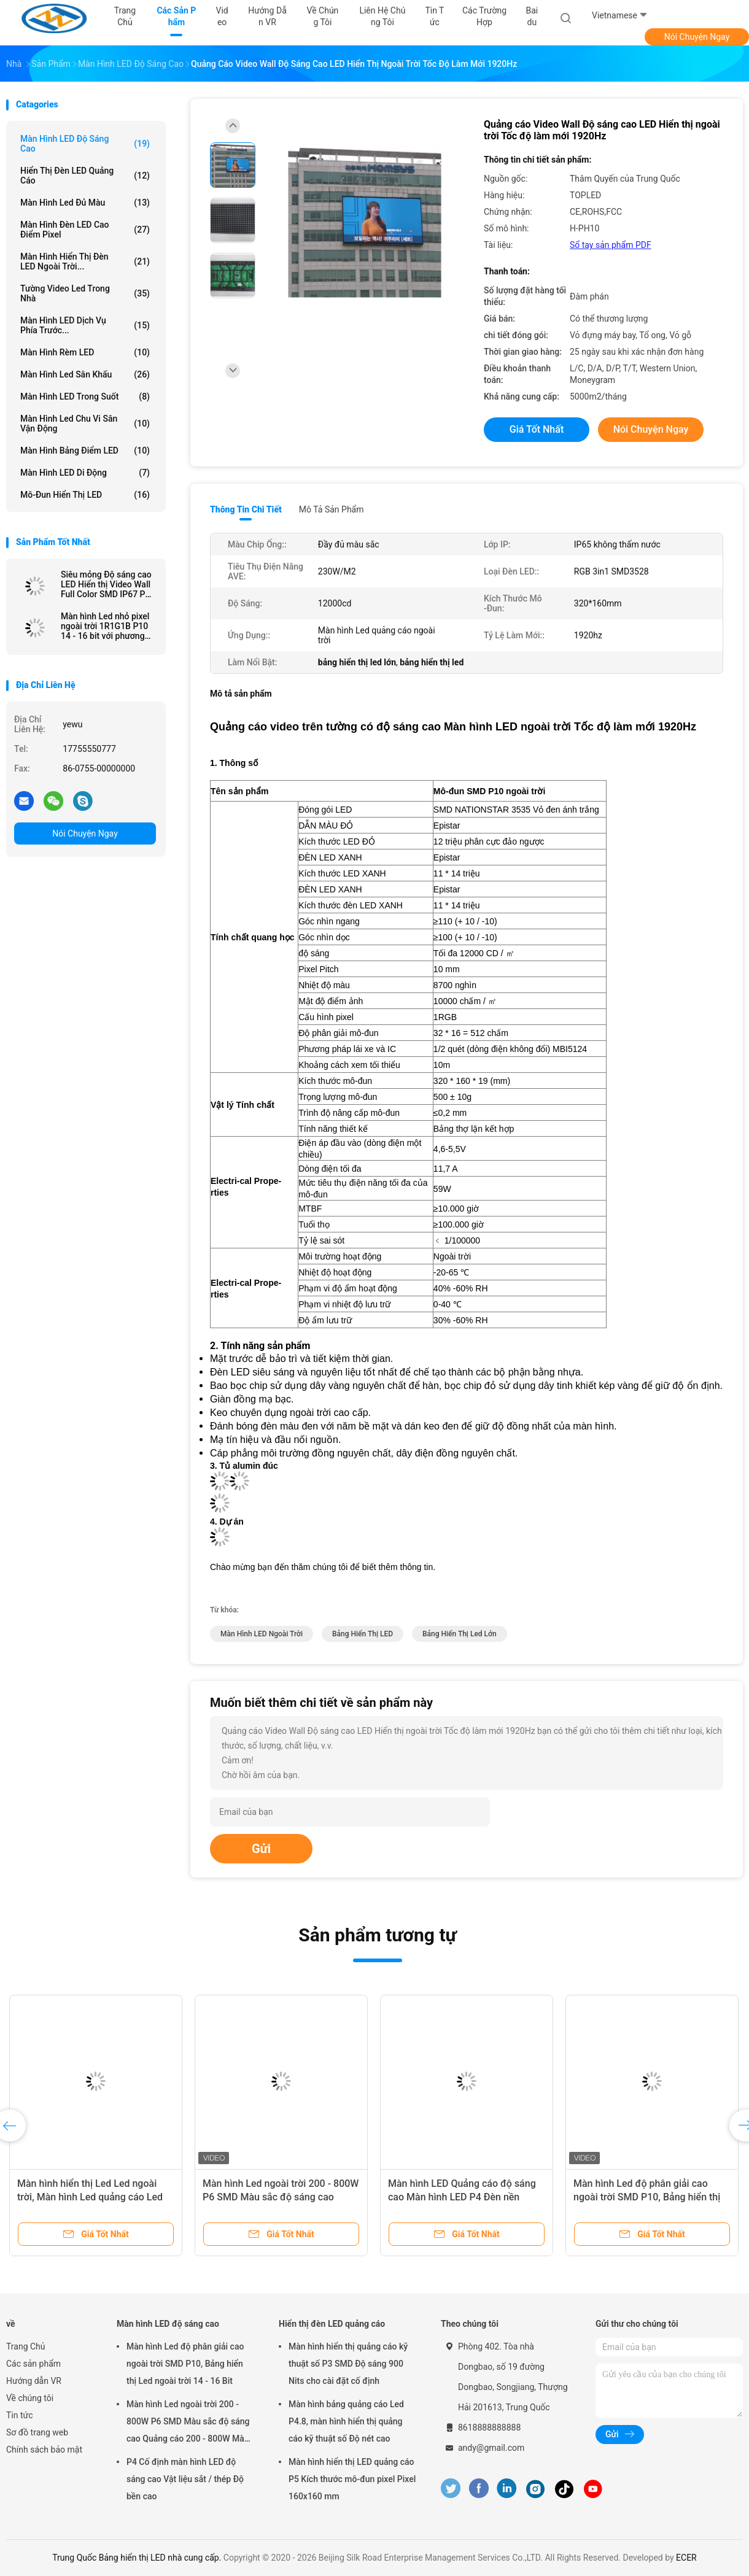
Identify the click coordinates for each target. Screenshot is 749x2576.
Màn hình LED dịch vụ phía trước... (85, 325)
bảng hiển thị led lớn (459, 1634)
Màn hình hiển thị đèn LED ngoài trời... (85, 261)
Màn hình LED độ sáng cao (85, 143)
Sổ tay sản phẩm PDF (610, 245)
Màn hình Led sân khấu (85, 374)
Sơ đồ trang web (37, 2432)
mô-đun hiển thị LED (85, 495)
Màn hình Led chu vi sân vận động (85, 423)
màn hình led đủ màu (85, 202)
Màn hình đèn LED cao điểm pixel (85, 229)
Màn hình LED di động (85, 472)
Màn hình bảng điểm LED (85, 450)
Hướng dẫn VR (33, 2381)
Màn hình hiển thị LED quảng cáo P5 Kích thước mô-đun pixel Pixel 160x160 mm (352, 2479)
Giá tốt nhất (537, 429)
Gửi (261, 1848)
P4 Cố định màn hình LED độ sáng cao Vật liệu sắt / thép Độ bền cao (185, 2479)
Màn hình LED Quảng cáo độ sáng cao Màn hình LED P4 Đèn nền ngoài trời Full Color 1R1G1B (462, 2197)
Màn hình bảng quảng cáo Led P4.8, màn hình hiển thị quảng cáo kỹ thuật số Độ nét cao (346, 2421)
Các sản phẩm (33, 2364)
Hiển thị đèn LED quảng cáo (85, 175)
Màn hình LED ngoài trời (261, 1634)
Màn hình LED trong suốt (85, 396)
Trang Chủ (25, 2346)
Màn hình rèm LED (85, 352)
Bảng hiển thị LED (362, 1634)
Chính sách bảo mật (44, 2449)
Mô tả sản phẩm (331, 509)
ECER (686, 2557)
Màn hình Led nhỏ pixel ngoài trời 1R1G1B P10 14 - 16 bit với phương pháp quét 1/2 (105, 626)
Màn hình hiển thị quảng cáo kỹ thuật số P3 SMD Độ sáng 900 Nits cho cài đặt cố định (348, 2364)
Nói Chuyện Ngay (697, 37)
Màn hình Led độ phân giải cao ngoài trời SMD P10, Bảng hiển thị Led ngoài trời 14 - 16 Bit (646, 2197)
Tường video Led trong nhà (85, 293)
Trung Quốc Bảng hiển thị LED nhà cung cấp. (137, 2557)
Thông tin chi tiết (246, 509)
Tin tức (19, 2415)
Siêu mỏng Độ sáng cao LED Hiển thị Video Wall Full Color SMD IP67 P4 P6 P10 (106, 584)
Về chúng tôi (29, 2398)
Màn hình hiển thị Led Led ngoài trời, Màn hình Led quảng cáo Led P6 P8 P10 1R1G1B (90, 2197)
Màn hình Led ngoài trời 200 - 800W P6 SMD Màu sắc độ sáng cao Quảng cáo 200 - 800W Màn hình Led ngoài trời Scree (188, 2423)
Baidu (532, 16)
